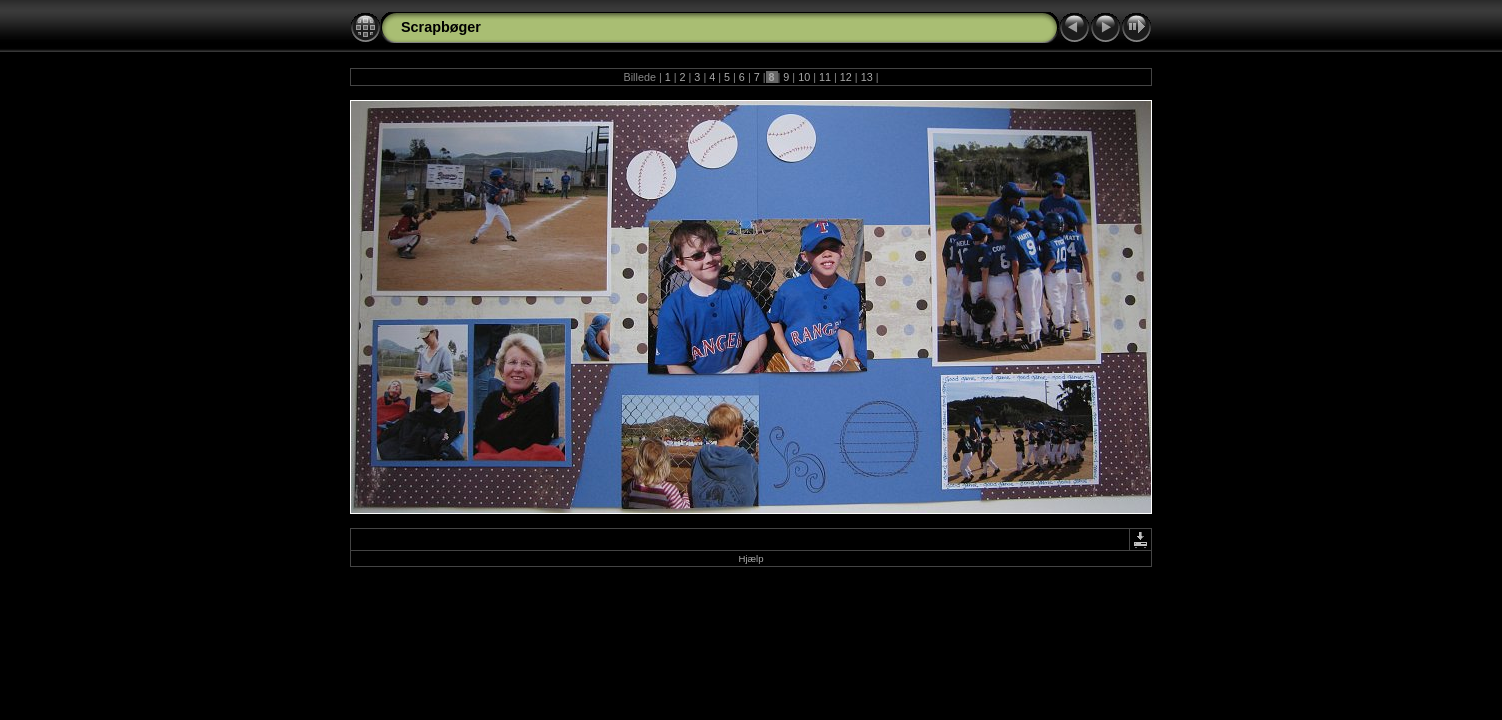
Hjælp (750, 558)
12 (846, 77)
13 (867, 77)
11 (825, 77)
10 (804, 77)
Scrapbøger (441, 27)
